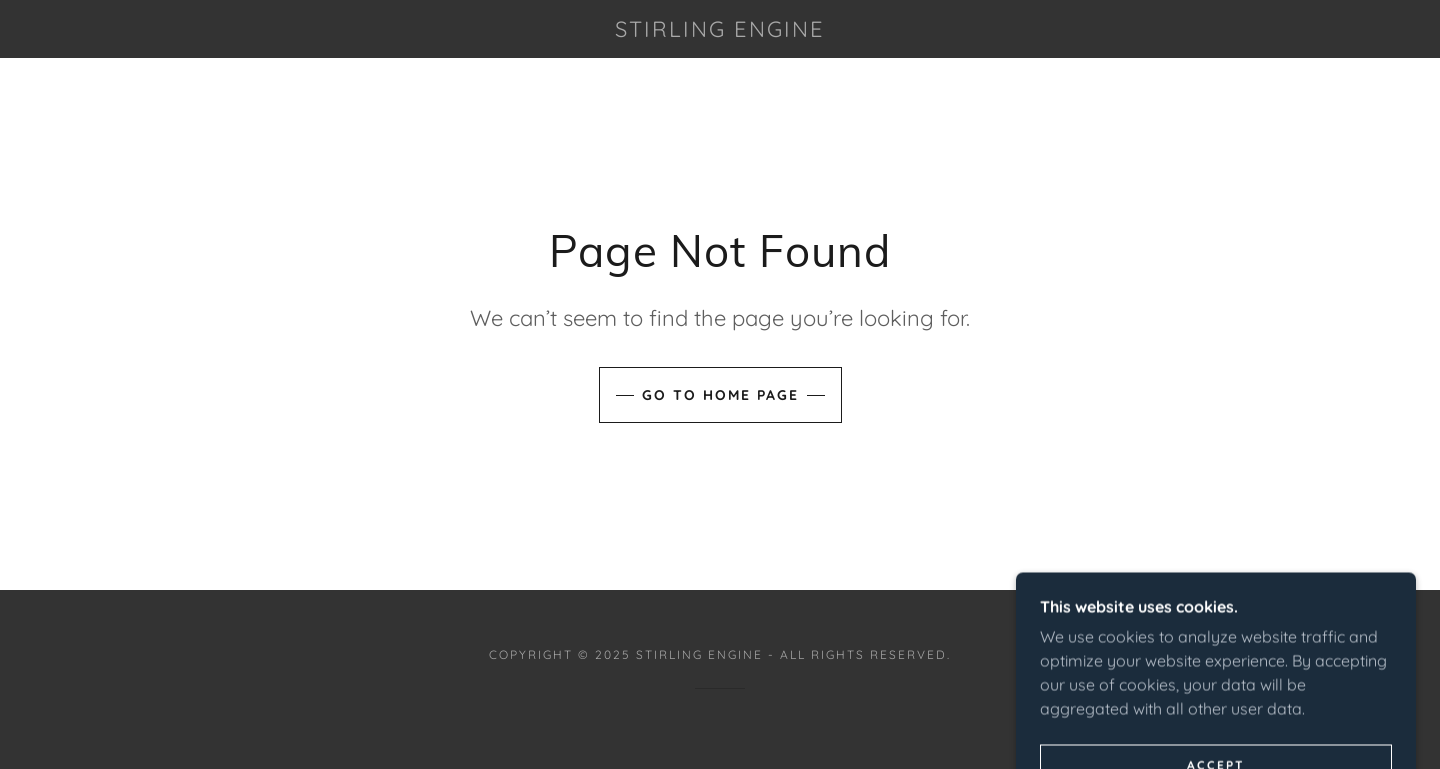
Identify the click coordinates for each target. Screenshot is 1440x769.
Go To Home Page (720, 395)
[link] (720, 31)
